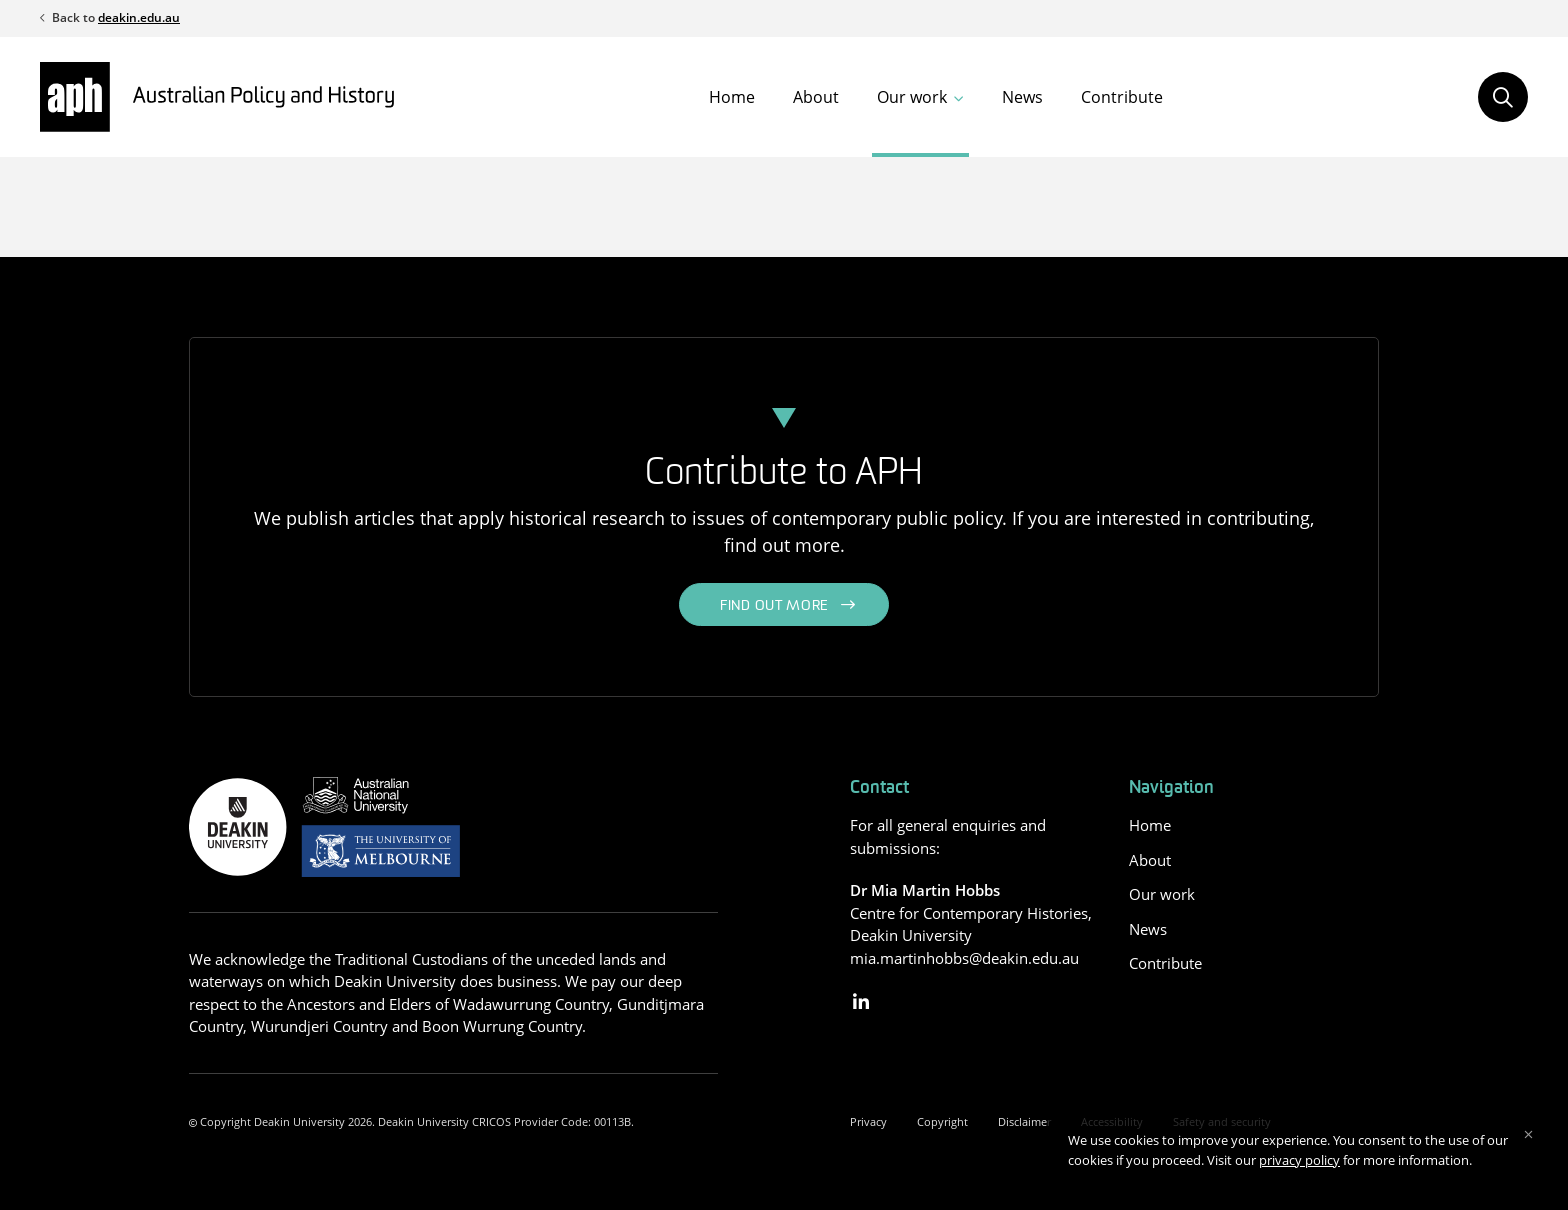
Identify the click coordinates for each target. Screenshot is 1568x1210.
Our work (912, 97)
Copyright (942, 1121)
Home (732, 97)
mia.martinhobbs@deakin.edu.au (964, 958)
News (1022, 97)
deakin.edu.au (139, 17)
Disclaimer (1024, 1121)
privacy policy (1299, 1160)
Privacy (868, 1121)
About (816, 97)
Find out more (774, 606)
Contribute (1122, 97)
